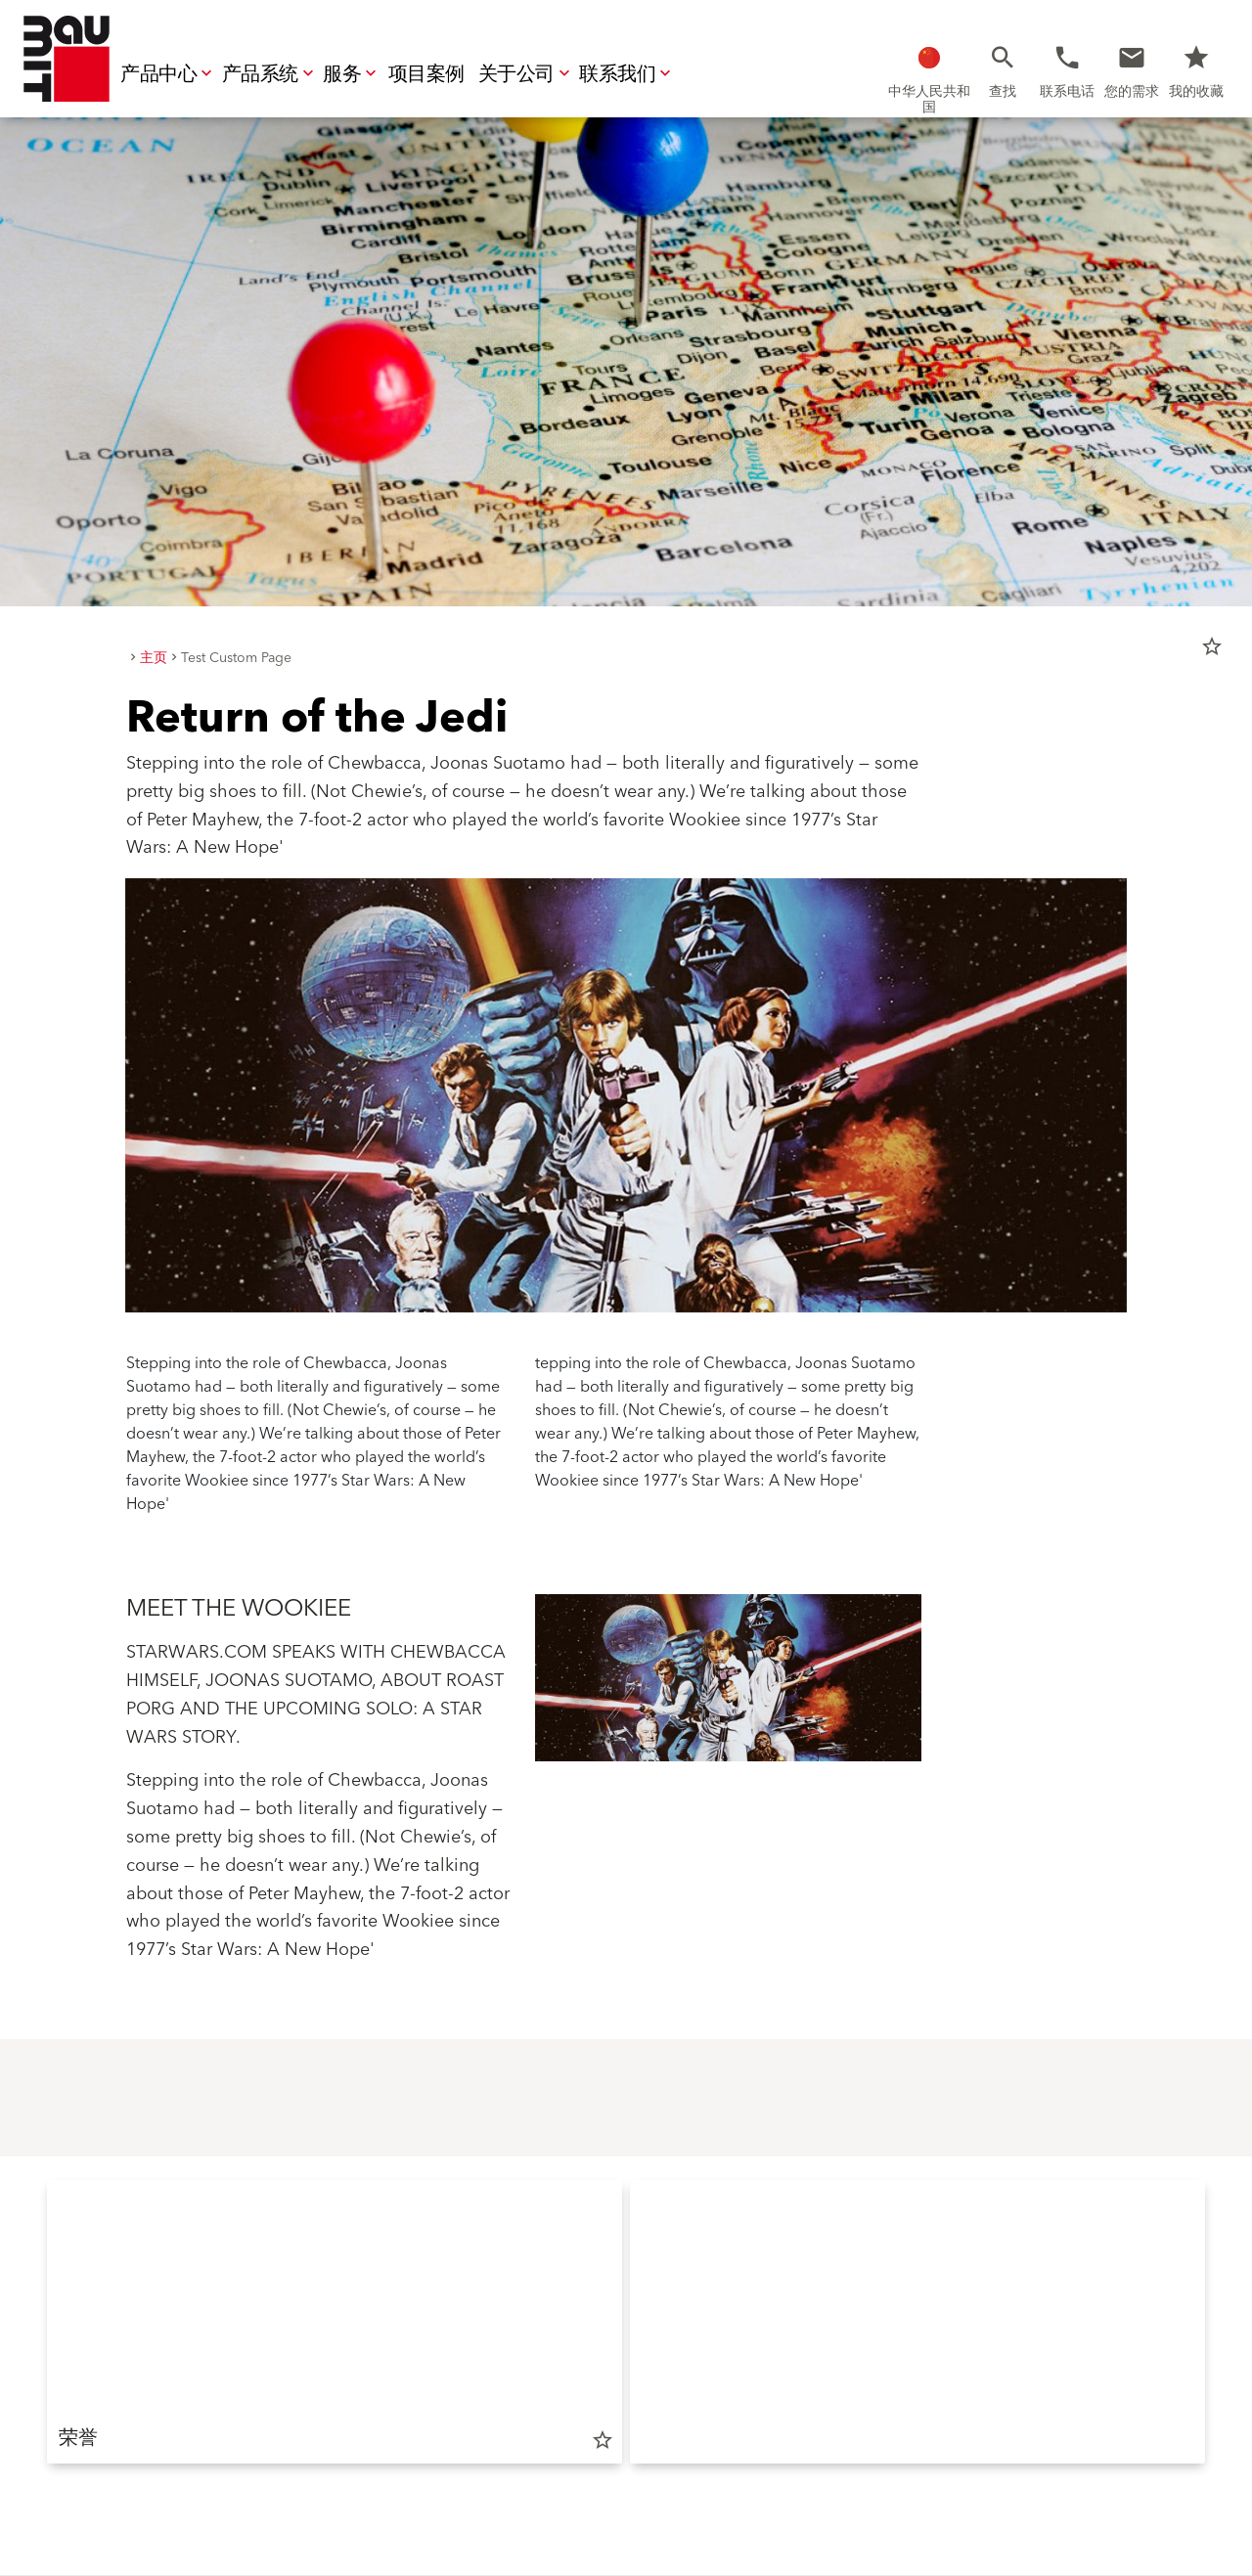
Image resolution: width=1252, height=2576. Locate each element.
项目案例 (426, 74)
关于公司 (526, 74)
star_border (1212, 646)
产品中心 (168, 74)
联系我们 (627, 74)
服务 (351, 74)
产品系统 (270, 74)
